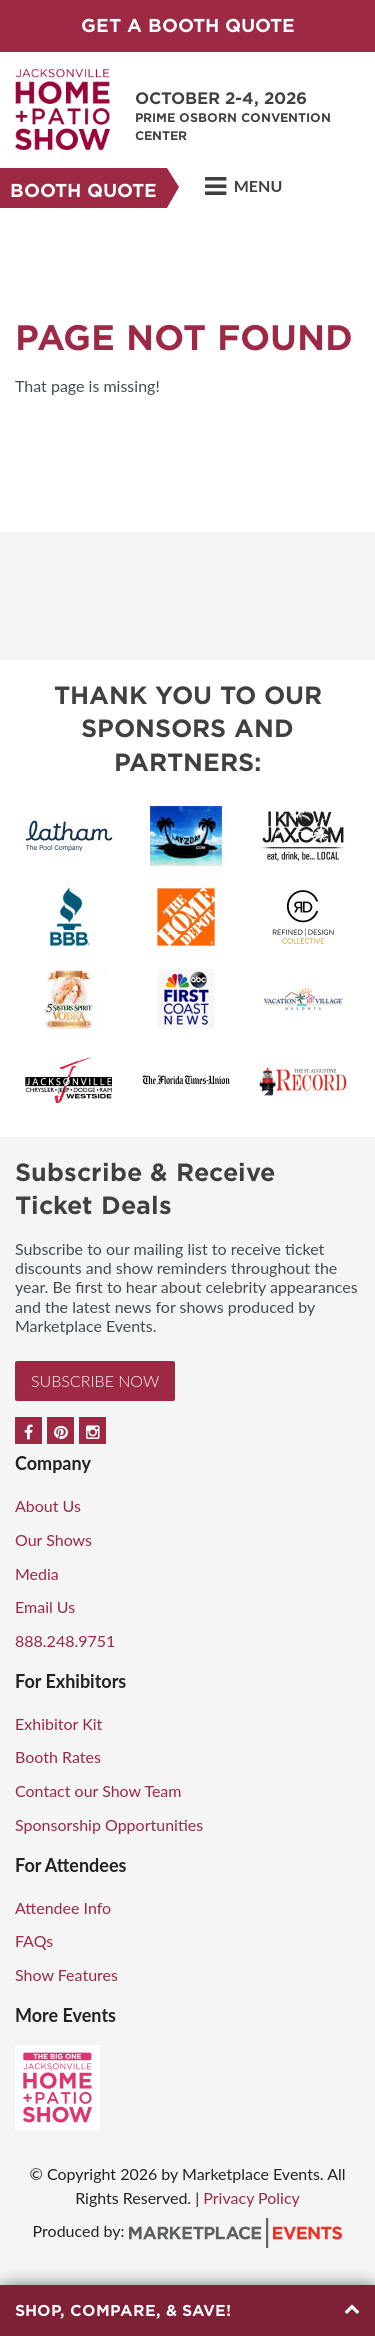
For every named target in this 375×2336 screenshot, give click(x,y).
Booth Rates (58, 1756)
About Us (48, 1505)
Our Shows (53, 1539)
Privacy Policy (251, 2197)
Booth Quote (83, 190)
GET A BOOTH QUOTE (188, 25)
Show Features (66, 1974)
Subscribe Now (95, 1380)
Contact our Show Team (98, 1790)
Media (37, 1573)
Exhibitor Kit (58, 1723)
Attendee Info (63, 1907)
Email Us (45, 1606)
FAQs (34, 1940)
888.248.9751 (65, 1640)
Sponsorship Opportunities (109, 1824)
